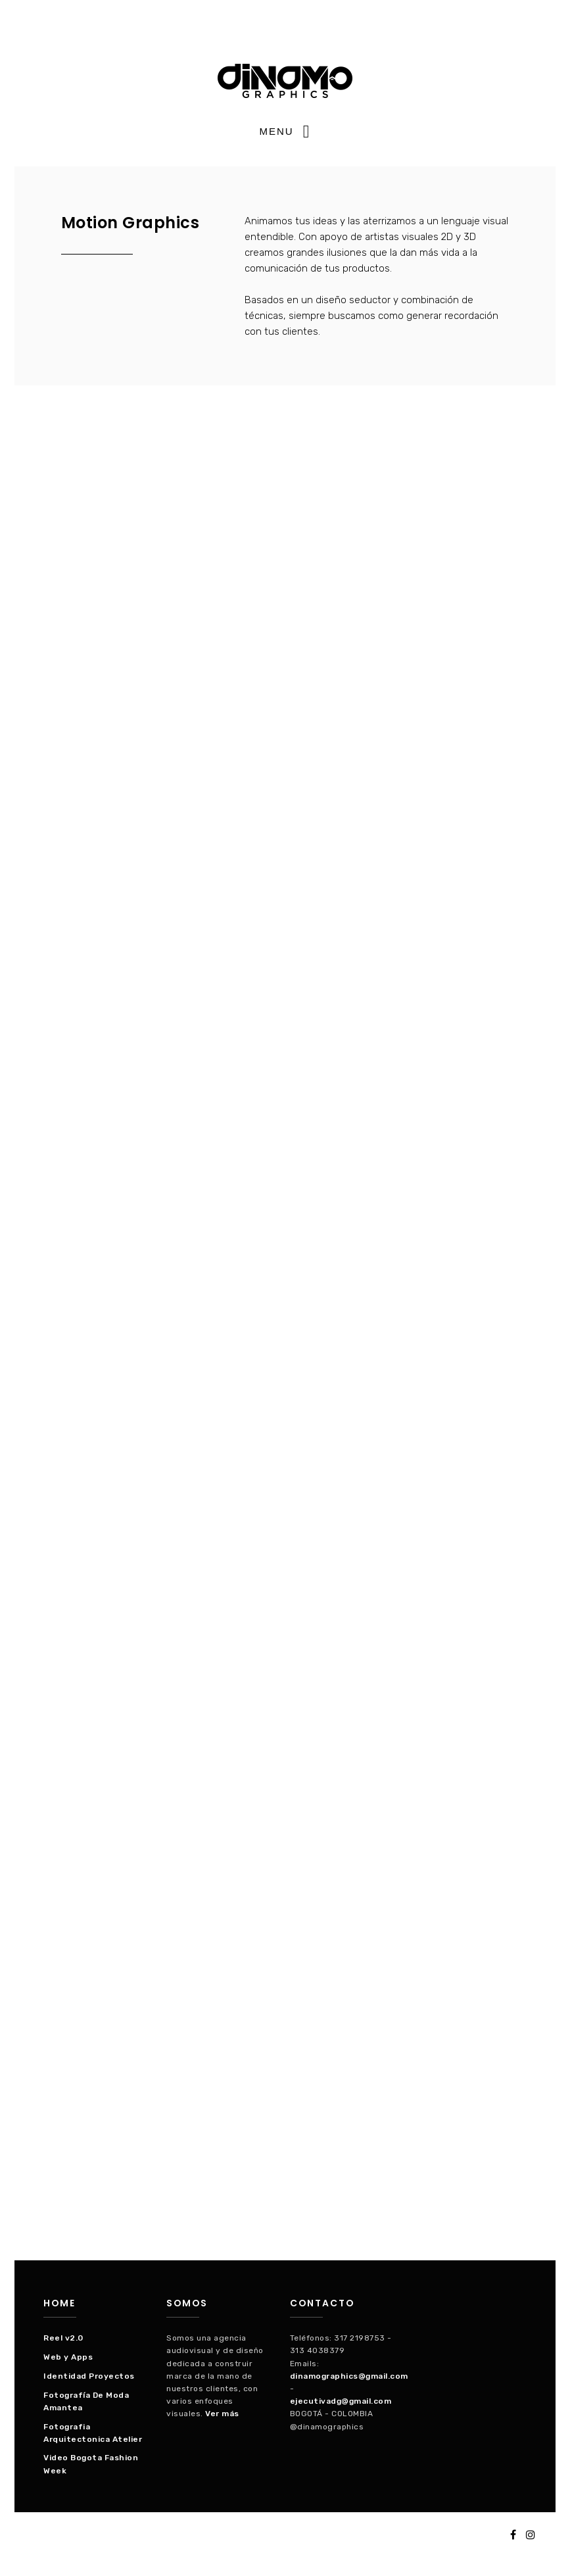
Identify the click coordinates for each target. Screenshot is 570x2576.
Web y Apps (68, 2357)
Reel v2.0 (63, 2338)
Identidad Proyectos (89, 2376)
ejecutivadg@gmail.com (341, 2401)
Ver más (222, 2413)
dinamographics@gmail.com (349, 2376)
